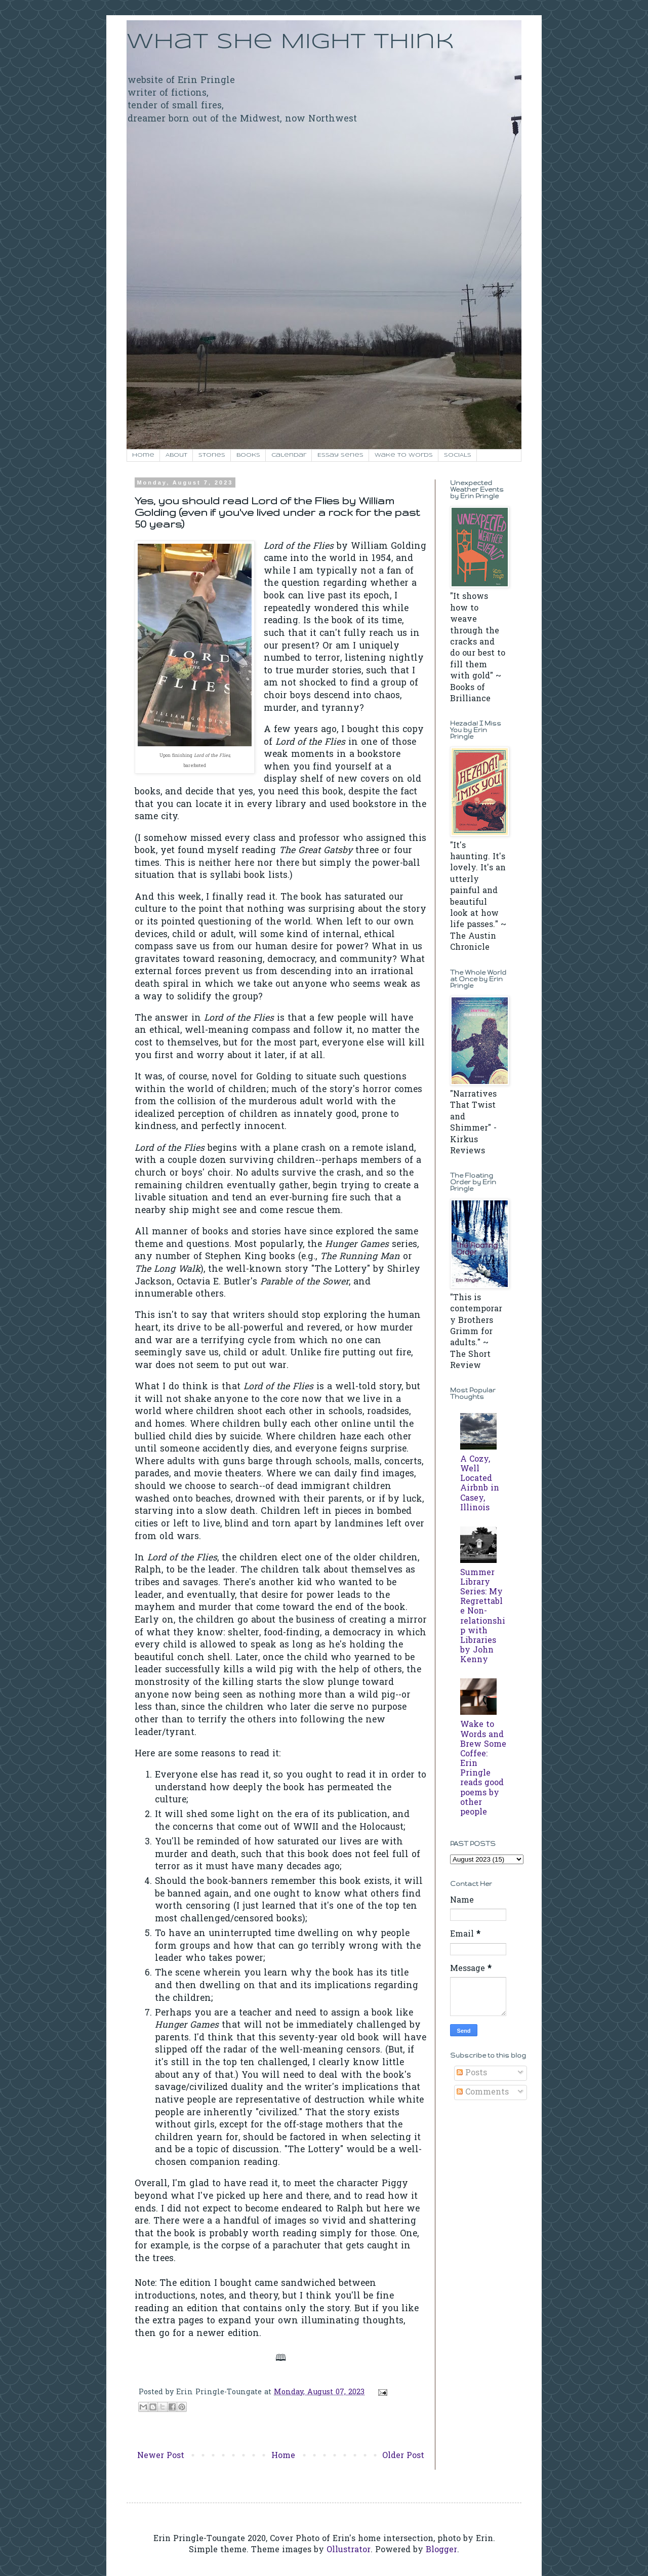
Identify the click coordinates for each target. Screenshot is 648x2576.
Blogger (441, 2550)
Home (143, 455)
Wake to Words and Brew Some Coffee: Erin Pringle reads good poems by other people (483, 1769)
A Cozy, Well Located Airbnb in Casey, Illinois (479, 1484)
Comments (483, 2092)
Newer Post (160, 2456)
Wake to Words (404, 455)
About (176, 455)
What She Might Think (290, 42)
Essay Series (340, 455)
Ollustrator (349, 2550)
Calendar (288, 455)
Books (248, 455)
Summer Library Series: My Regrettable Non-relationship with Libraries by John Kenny (482, 1617)
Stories (211, 455)
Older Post (403, 2456)
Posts (472, 2073)
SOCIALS (457, 455)
